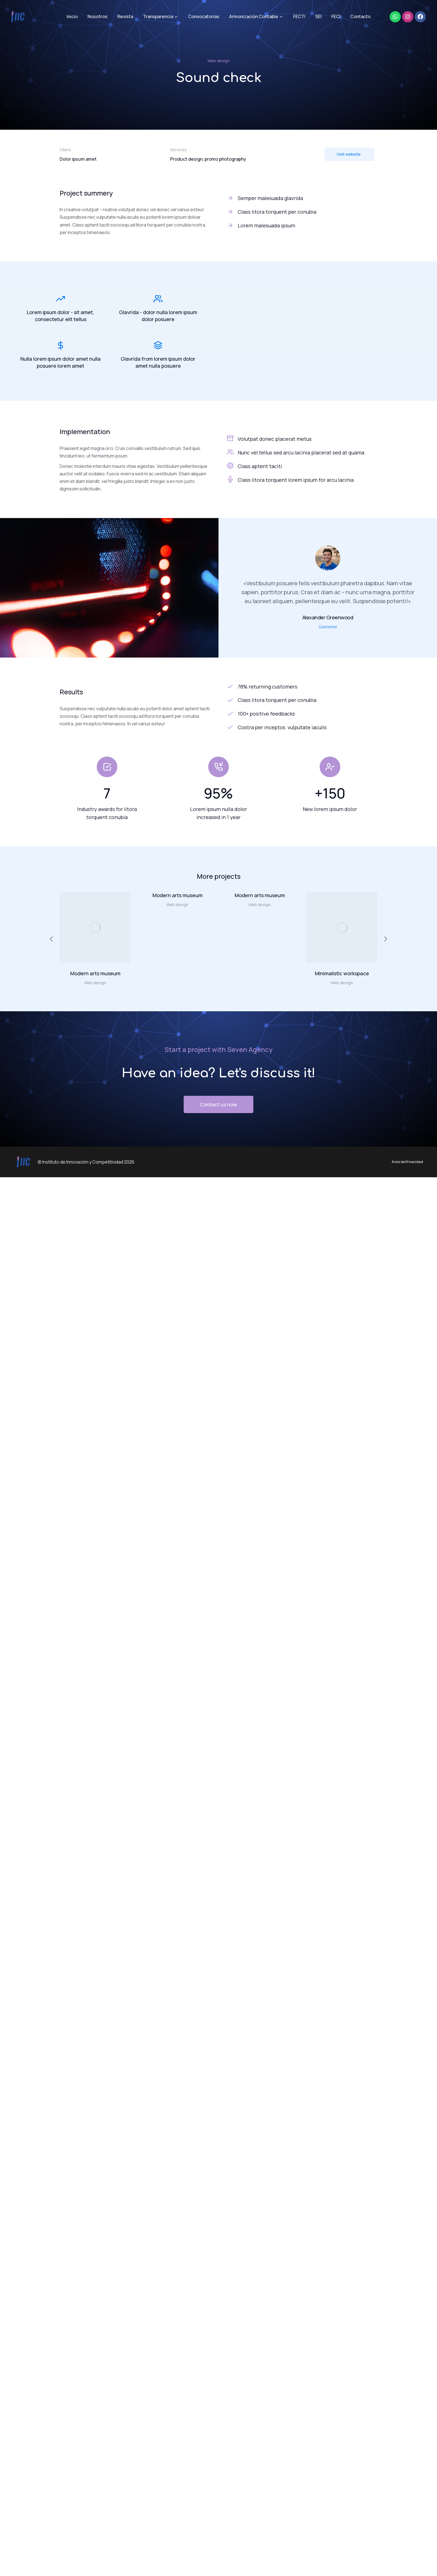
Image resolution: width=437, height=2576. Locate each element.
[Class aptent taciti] (230, 465)
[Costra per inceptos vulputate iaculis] (302, 727)
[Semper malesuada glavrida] (302, 198)
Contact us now (218, 1104)
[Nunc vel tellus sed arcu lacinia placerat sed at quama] (230, 452)
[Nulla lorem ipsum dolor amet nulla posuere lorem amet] (60, 345)
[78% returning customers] (302, 687)
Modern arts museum (95, 973)
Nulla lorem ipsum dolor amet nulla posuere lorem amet (60, 362)
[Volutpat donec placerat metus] (230, 438)
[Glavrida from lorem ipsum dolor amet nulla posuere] (158, 345)
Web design (218, 61)
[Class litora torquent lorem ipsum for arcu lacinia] (230, 479)
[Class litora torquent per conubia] (302, 212)
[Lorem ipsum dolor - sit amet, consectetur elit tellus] (60, 299)
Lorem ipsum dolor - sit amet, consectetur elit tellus (60, 315)
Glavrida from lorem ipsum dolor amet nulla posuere (158, 362)
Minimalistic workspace (342, 973)
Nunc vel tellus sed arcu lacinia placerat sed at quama (301, 452)
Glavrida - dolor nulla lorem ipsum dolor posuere (158, 315)
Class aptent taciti (260, 466)
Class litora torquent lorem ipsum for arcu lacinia (296, 479)
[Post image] (95, 927)
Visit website (349, 154)
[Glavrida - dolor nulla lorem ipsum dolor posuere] (158, 299)
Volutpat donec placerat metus (275, 438)
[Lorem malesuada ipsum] (302, 226)
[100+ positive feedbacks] (302, 714)
